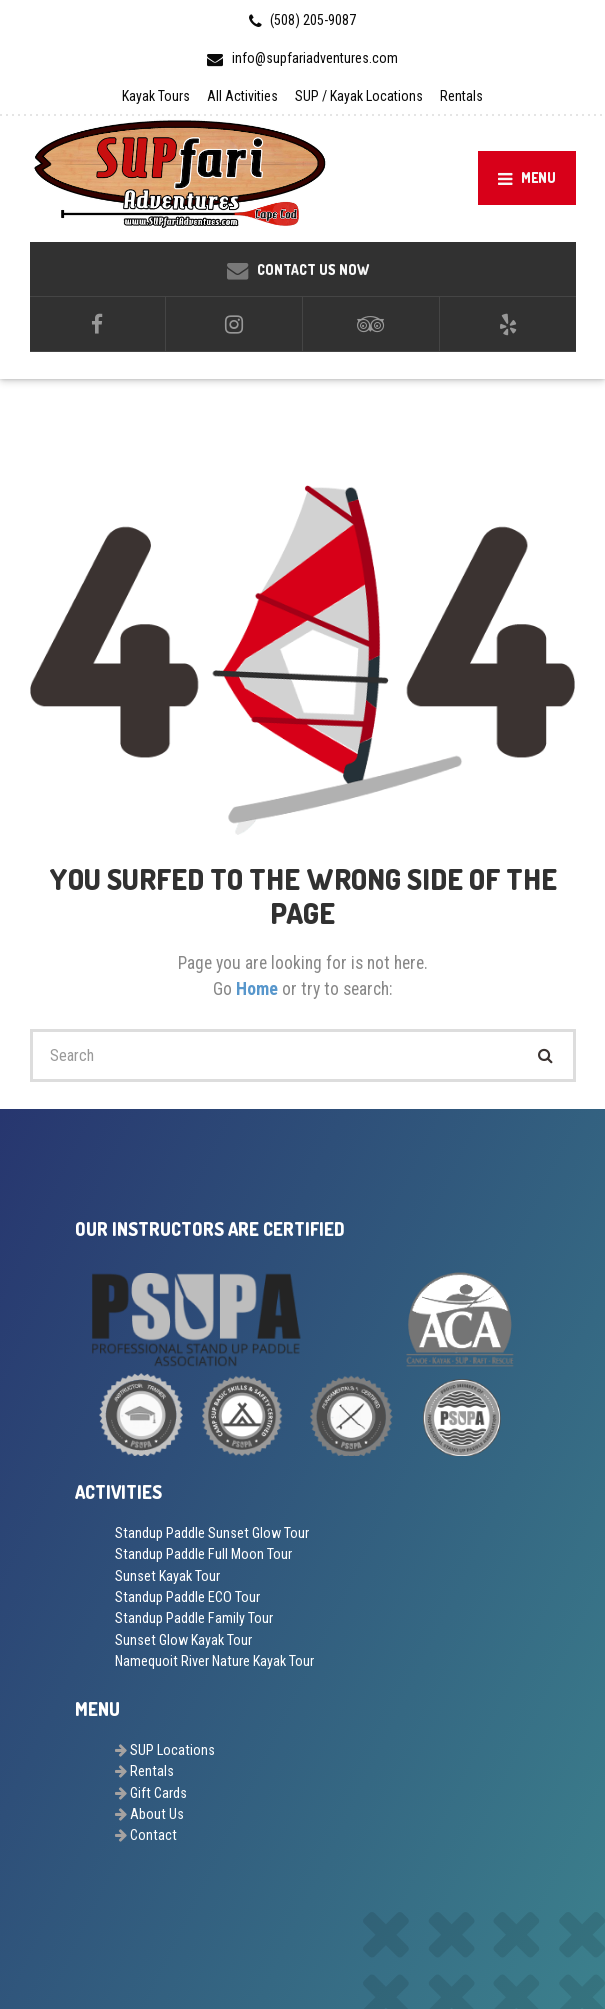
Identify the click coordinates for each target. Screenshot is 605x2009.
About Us (157, 1814)
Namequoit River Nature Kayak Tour (214, 1661)
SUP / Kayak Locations (359, 96)
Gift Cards (158, 1793)
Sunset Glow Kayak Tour (183, 1640)
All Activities (242, 96)
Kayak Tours (156, 96)
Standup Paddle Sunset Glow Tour (212, 1533)
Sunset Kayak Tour (167, 1576)
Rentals (461, 96)
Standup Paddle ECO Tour (187, 1597)
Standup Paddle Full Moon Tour (203, 1554)
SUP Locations (172, 1750)
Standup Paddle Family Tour (194, 1618)
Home (259, 989)
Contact (153, 1835)
